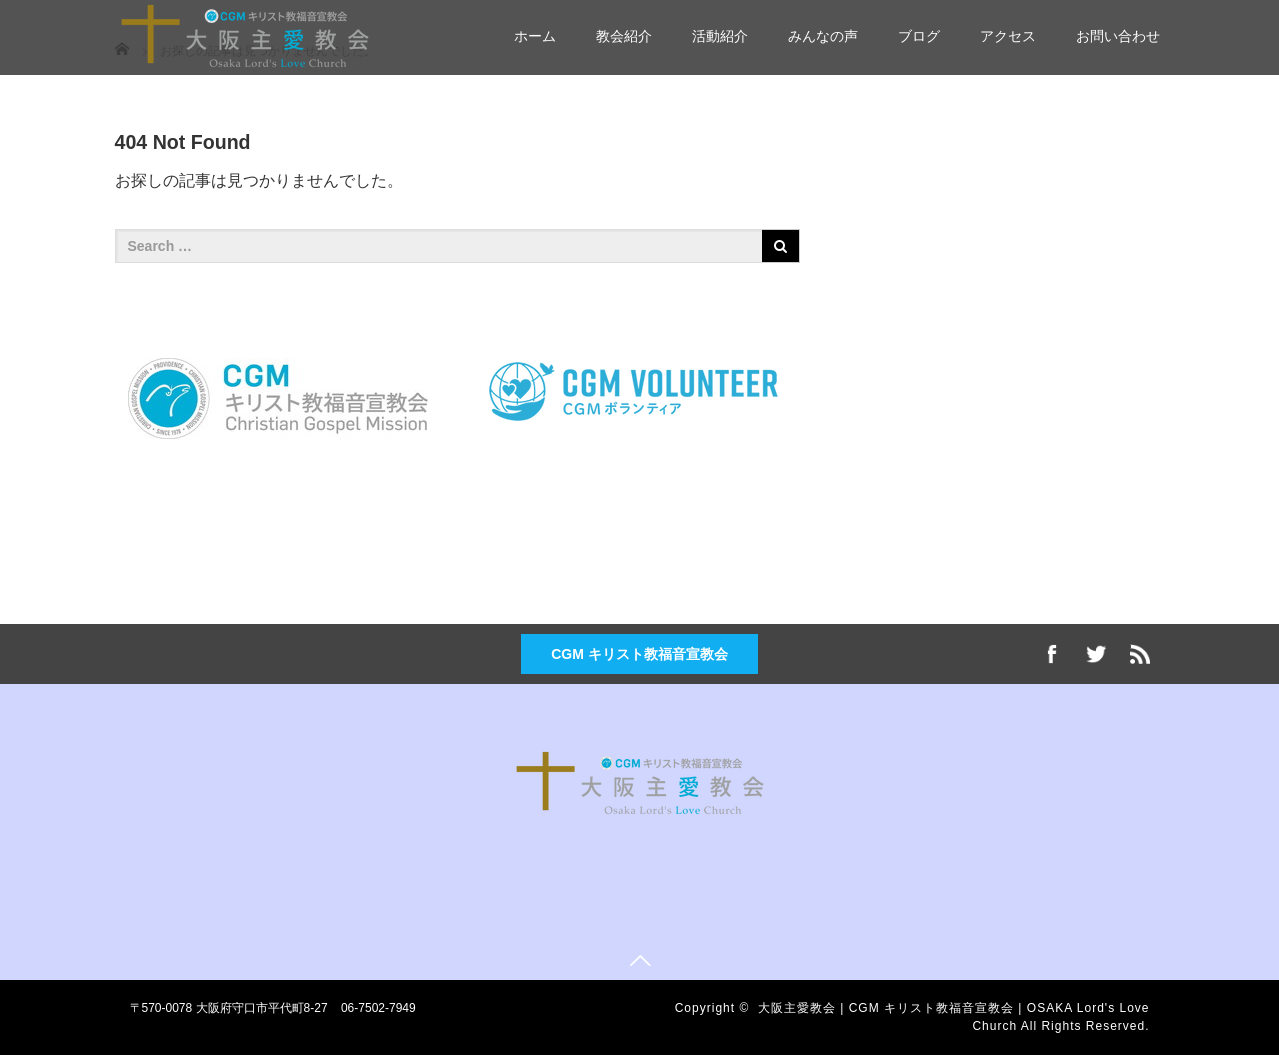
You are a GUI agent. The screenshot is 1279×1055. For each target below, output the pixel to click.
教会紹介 (624, 36)
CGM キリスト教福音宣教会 (639, 654)
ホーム (535, 36)
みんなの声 (823, 36)
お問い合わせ (1118, 36)
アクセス (1008, 36)
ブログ (919, 36)
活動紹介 (720, 36)
